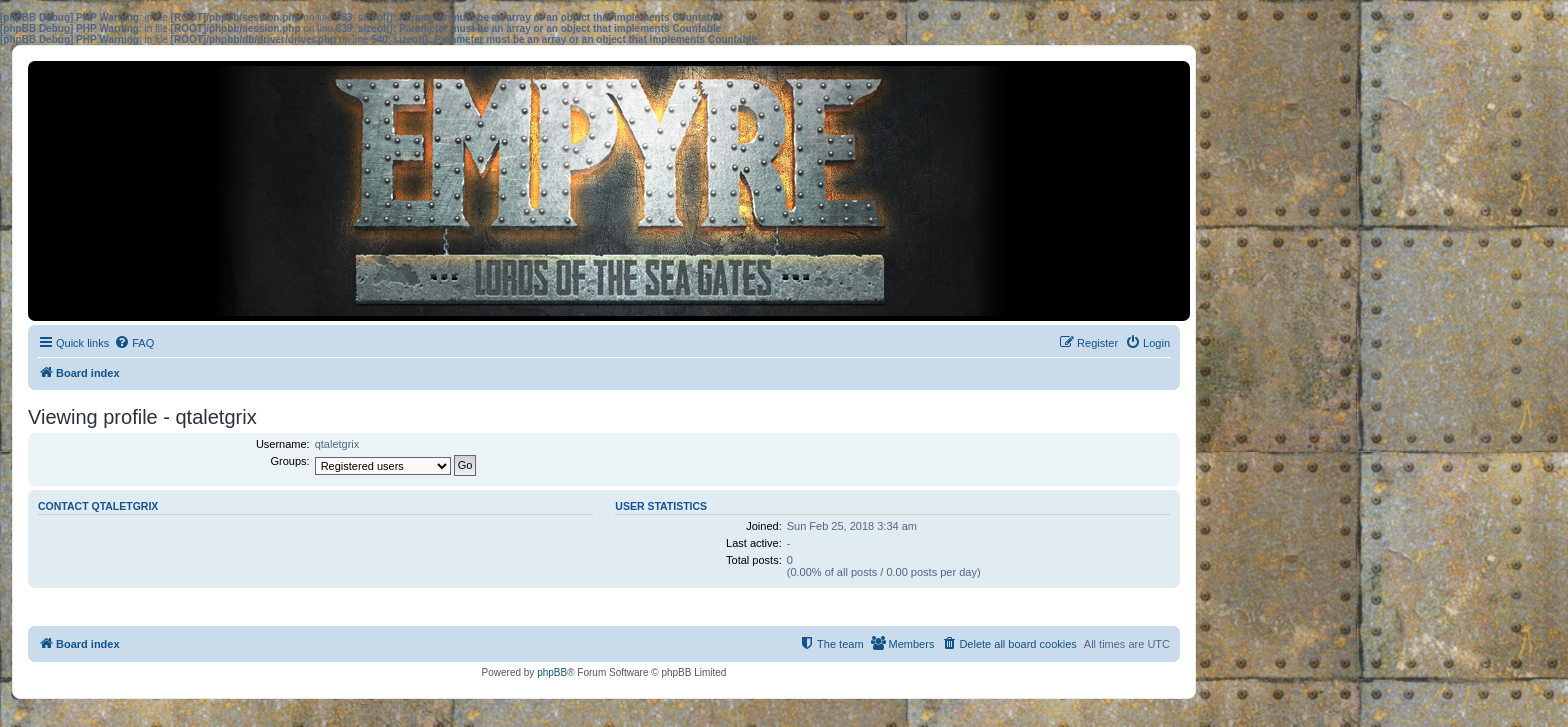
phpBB (552, 672)
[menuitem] (134, 343)
